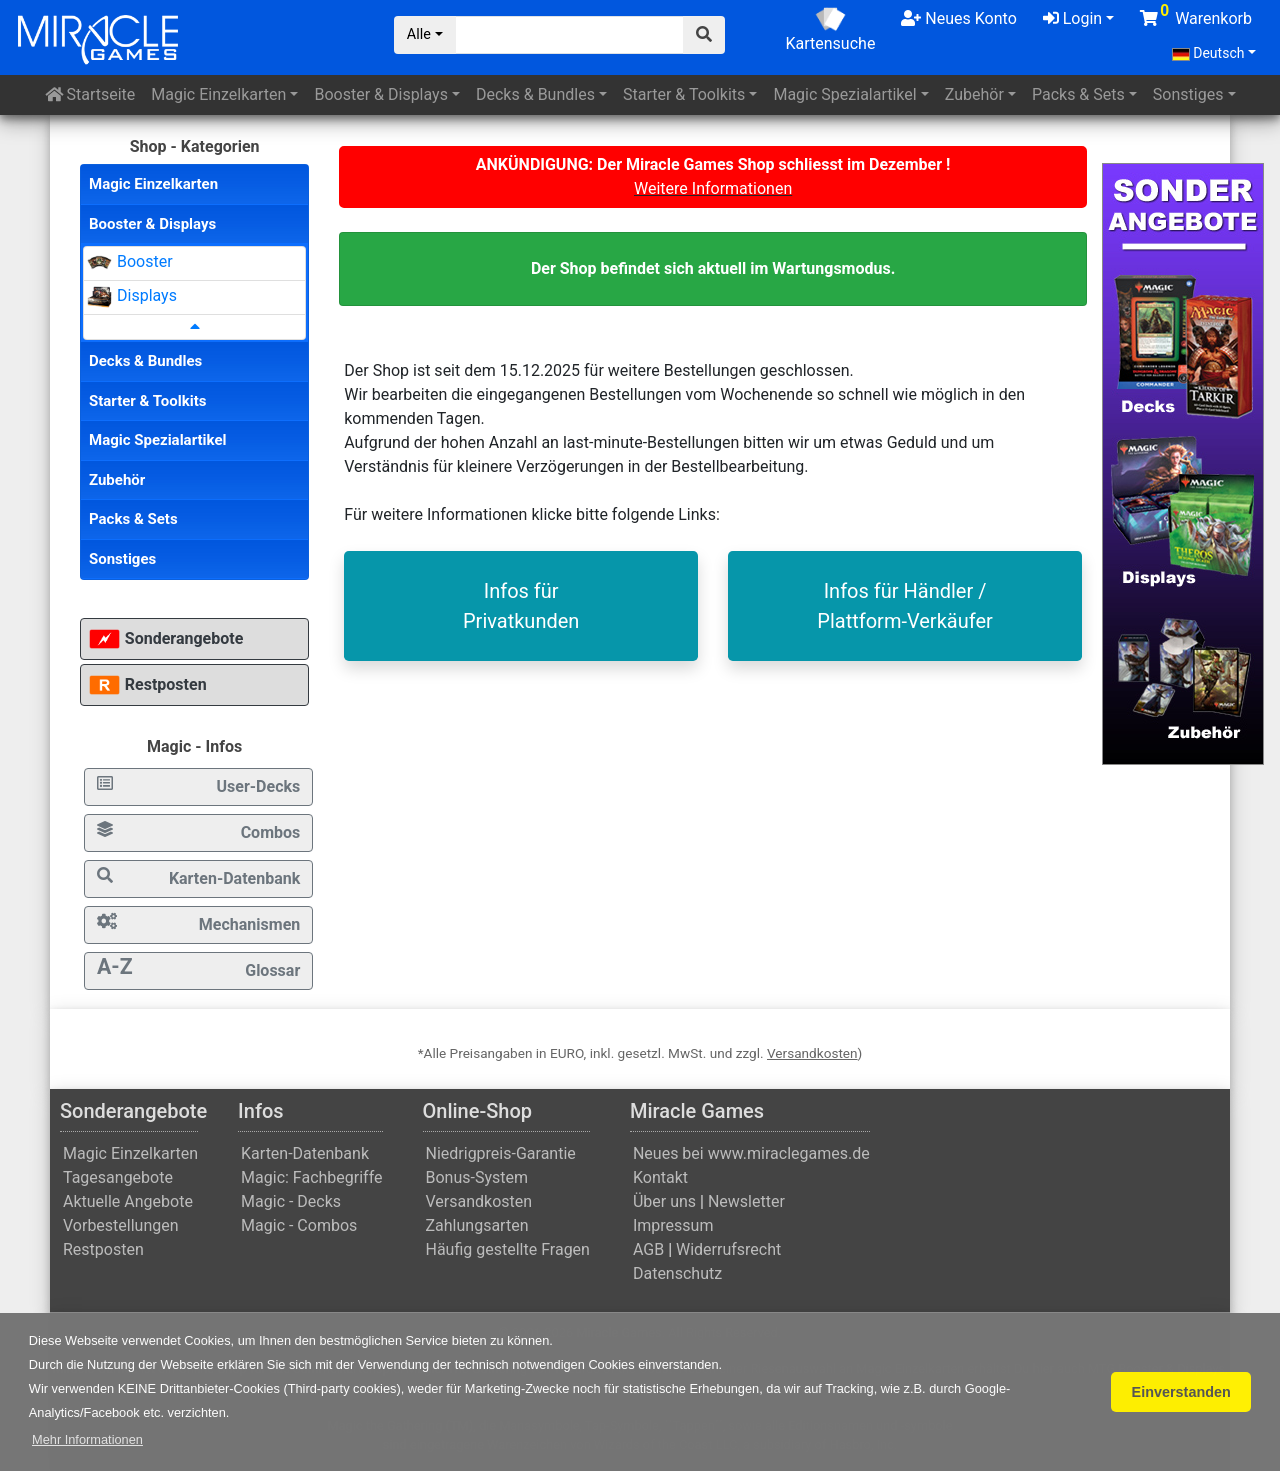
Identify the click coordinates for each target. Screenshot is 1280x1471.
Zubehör (974, 94)
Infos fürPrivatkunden (521, 606)
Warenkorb (1196, 15)
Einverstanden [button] (1181, 1392)
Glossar (198, 967)
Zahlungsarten (477, 1225)
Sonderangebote (166, 639)
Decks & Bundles (145, 361)
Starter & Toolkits (148, 401)
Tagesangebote (118, 1177)
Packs (1078, 94)
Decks (535, 94)
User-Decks (198, 785)
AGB (648, 1249)
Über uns (664, 1201)
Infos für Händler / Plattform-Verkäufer (904, 606)
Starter (684, 94)
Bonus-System (477, 1177)
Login (1072, 18)
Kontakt (660, 1177)
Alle (419, 34)
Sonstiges (1188, 94)
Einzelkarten (218, 94)
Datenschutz (677, 1273)
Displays (147, 295)
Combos (198, 831)
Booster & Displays (152, 224)
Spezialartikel (844, 94)
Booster (380, 94)
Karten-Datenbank (198, 877)
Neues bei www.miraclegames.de (751, 1153)
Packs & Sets (133, 519)
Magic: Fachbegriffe (311, 1177)
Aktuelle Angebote (128, 1201)
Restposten (148, 685)
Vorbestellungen (121, 1225)
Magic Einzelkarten (153, 184)
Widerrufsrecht (728, 1249)
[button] (87, 1440)
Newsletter (746, 1201)
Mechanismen (198, 923)
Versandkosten (812, 1053)
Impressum (673, 1225)
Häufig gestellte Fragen (508, 1249)
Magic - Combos (299, 1225)
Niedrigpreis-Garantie (501, 1153)
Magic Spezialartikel (157, 440)
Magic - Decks (291, 1201)
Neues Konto (958, 18)
